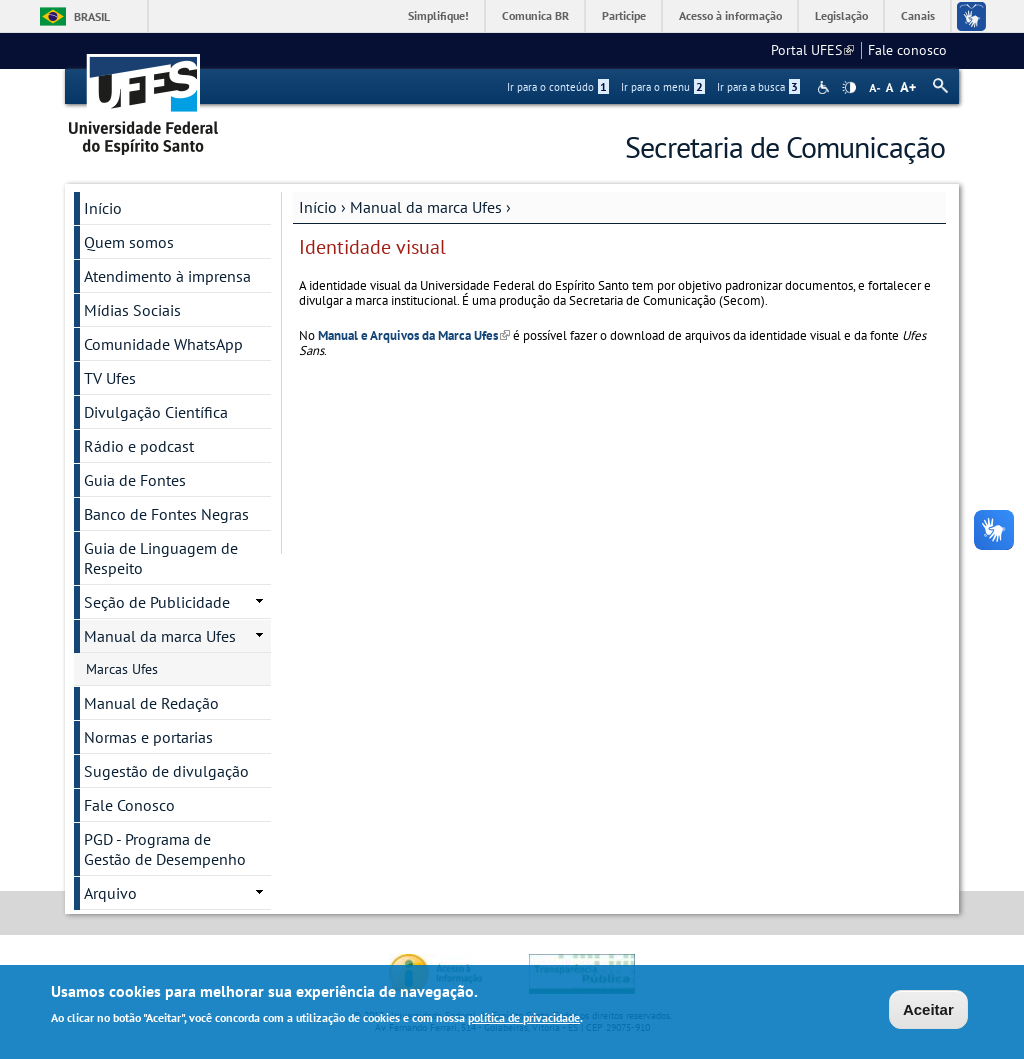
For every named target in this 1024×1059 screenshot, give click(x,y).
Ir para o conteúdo (558, 87)
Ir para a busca (758, 87)
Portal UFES (812, 50)
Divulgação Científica (156, 412)
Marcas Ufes (122, 669)
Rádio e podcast (139, 446)
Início (318, 207)
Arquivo (110, 893)
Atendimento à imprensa (167, 276)
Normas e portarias (148, 737)
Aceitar (928, 1010)
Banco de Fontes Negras (166, 514)
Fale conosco (907, 50)
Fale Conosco (129, 805)
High (849, 88)
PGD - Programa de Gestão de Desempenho (165, 849)
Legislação (841, 15)
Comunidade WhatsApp (163, 344)
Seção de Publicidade (157, 602)
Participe (624, 15)
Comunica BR (535, 15)
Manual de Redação (151, 703)
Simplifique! (438, 15)
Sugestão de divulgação (166, 771)
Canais (918, 15)
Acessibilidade (825, 87)
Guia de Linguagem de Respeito (161, 558)
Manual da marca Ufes (426, 207)
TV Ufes (110, 378)
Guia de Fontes (135, 480)
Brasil (92, 16)
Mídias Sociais (132, 310)
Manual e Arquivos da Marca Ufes (414, 335)
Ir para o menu (663, 87)
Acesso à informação (730, 15)
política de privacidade (524, 1019)
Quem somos (129, 242)
